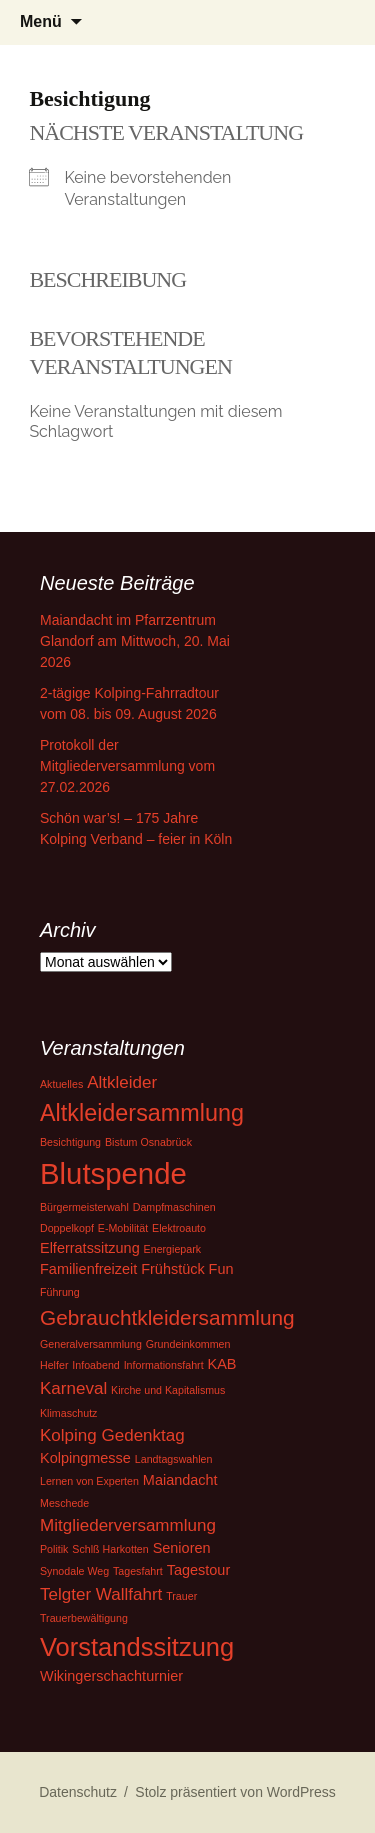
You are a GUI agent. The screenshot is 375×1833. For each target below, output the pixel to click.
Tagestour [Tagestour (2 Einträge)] (199, 1570)
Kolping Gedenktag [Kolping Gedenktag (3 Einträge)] (112, 1435)
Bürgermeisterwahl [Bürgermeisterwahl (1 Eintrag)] (84, 1207)
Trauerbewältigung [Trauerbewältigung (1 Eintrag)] (84, 1618)
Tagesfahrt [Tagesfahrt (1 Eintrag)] (138, 1571)
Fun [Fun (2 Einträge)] (221, 1269)
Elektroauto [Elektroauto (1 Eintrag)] (179, 1228)
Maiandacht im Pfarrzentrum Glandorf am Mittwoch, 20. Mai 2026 (135, 641)
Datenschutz (78, 1792)
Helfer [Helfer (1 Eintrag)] (54, 1365)
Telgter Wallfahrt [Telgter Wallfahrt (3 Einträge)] (101, 1594)
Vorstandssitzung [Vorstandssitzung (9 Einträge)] (137, 1647)
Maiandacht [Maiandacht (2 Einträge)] (180, 1480)
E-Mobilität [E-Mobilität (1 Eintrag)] (123, 1228)
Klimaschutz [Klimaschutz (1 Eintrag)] (68, 1413)
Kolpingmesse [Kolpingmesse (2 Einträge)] (85, 1458)
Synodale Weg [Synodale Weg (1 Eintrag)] (74, 1571)
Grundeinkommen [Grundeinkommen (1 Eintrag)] (188, 1344)
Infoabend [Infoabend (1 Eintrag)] (95, 1365)
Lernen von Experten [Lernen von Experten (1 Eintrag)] (89, 1481)
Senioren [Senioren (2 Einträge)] (182, 1548)
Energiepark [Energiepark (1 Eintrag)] (172, 1249)
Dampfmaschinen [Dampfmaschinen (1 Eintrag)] (174, 1207)
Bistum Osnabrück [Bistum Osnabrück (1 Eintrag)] (148, 1142)
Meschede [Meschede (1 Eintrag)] (64, 1503)
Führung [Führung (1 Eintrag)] (60, 1292)
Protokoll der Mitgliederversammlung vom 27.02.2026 (127, 766)
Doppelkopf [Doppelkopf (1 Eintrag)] (67, 1228)
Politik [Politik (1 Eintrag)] (54, 1549)
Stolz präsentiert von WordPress (235, 1792)
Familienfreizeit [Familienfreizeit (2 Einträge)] (88, 1269)
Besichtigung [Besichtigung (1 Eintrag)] (70, 1142)
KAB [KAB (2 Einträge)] (222, 1364)
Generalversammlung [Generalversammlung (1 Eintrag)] (91, 1344)
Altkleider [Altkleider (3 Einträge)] (122, 1082)
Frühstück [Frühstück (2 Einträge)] (173, 1269)
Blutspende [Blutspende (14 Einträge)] (113, 1173)
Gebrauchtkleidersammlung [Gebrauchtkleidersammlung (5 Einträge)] (167, 1317)
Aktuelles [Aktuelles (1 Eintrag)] (61, 1084)
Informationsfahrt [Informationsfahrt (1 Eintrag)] (164, 1365)
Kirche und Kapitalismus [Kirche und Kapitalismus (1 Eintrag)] (168, 1390)
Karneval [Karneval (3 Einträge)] (73, 1388)
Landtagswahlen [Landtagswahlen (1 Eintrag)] (174, 1459)
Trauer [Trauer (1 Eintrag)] (181, 1596)
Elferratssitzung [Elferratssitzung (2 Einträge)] (90, 1248)
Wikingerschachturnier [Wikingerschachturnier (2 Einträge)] (111, 1676)
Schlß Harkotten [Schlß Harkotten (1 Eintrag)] (110, 1549)
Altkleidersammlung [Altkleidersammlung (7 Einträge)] (142, 1113)
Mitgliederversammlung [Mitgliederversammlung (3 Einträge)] (128, 1525)
